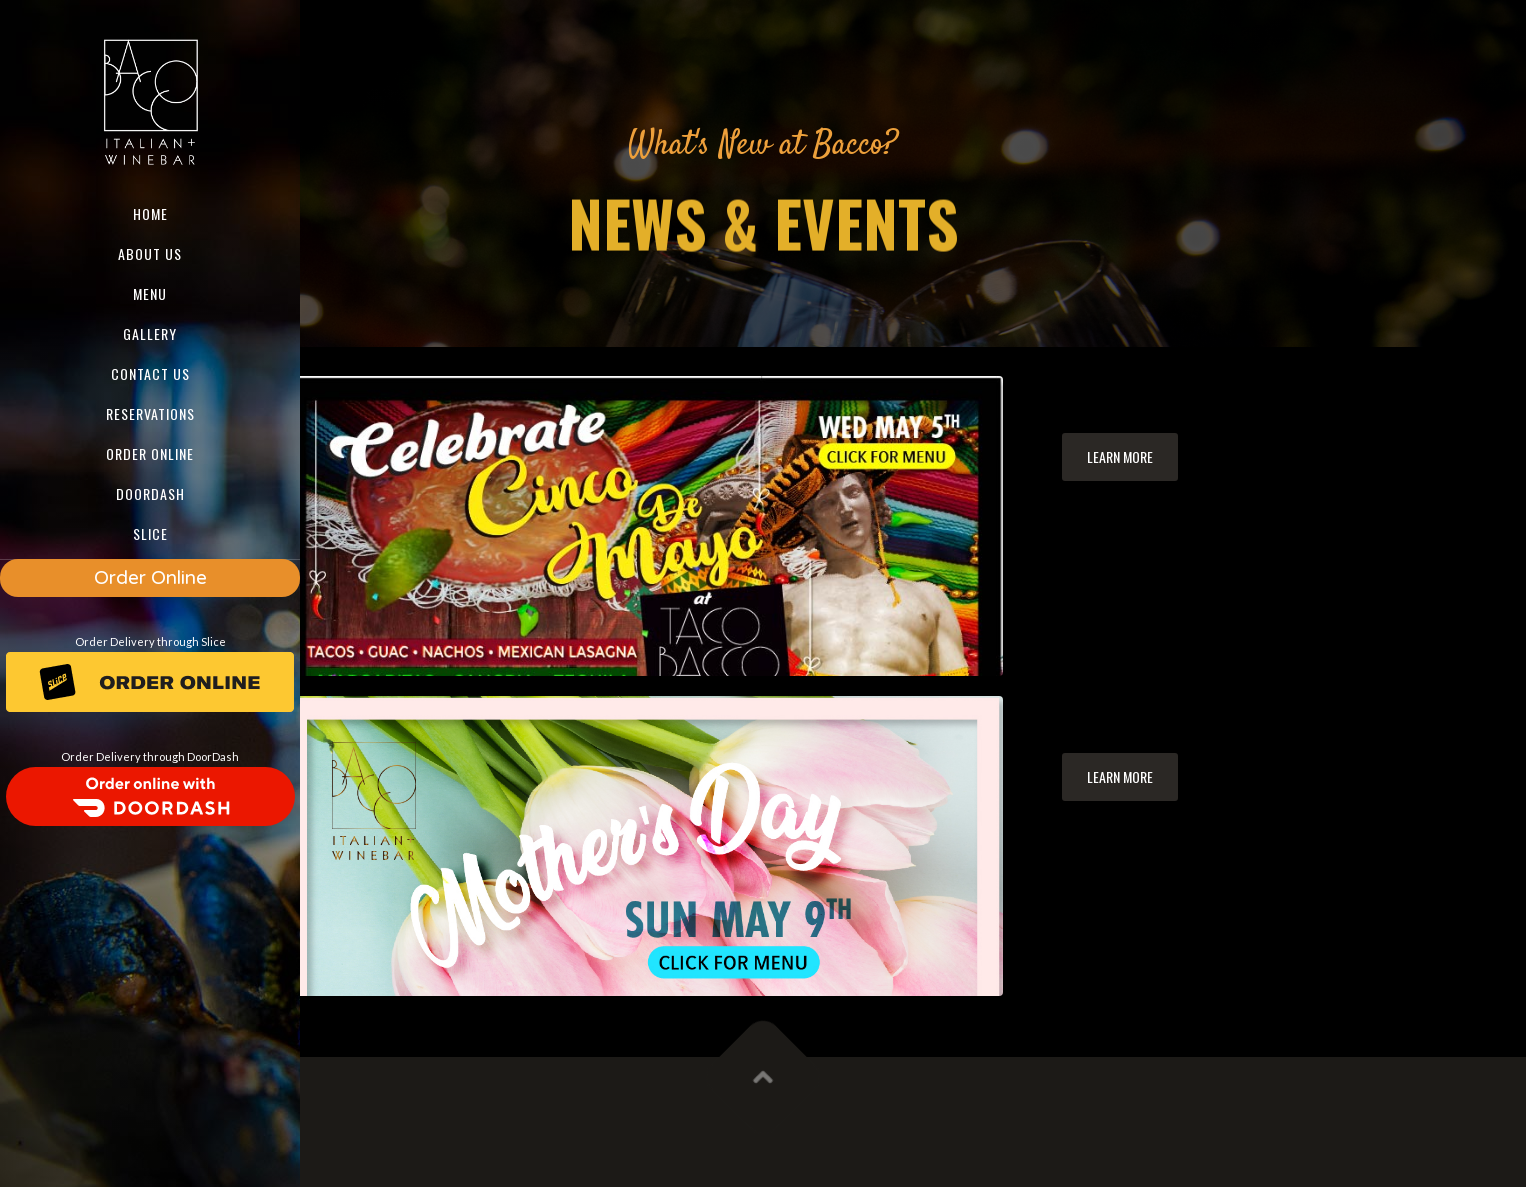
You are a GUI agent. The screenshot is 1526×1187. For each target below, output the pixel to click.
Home (150, 213)
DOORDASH (150, 493)
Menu (150, 293)
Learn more (1120, 456)
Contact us (150, 373)
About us (150, 253)
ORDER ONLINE (150, 453)
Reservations (150, 413)
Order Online (150, 578)
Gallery (150, 333)
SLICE (150, 533)
